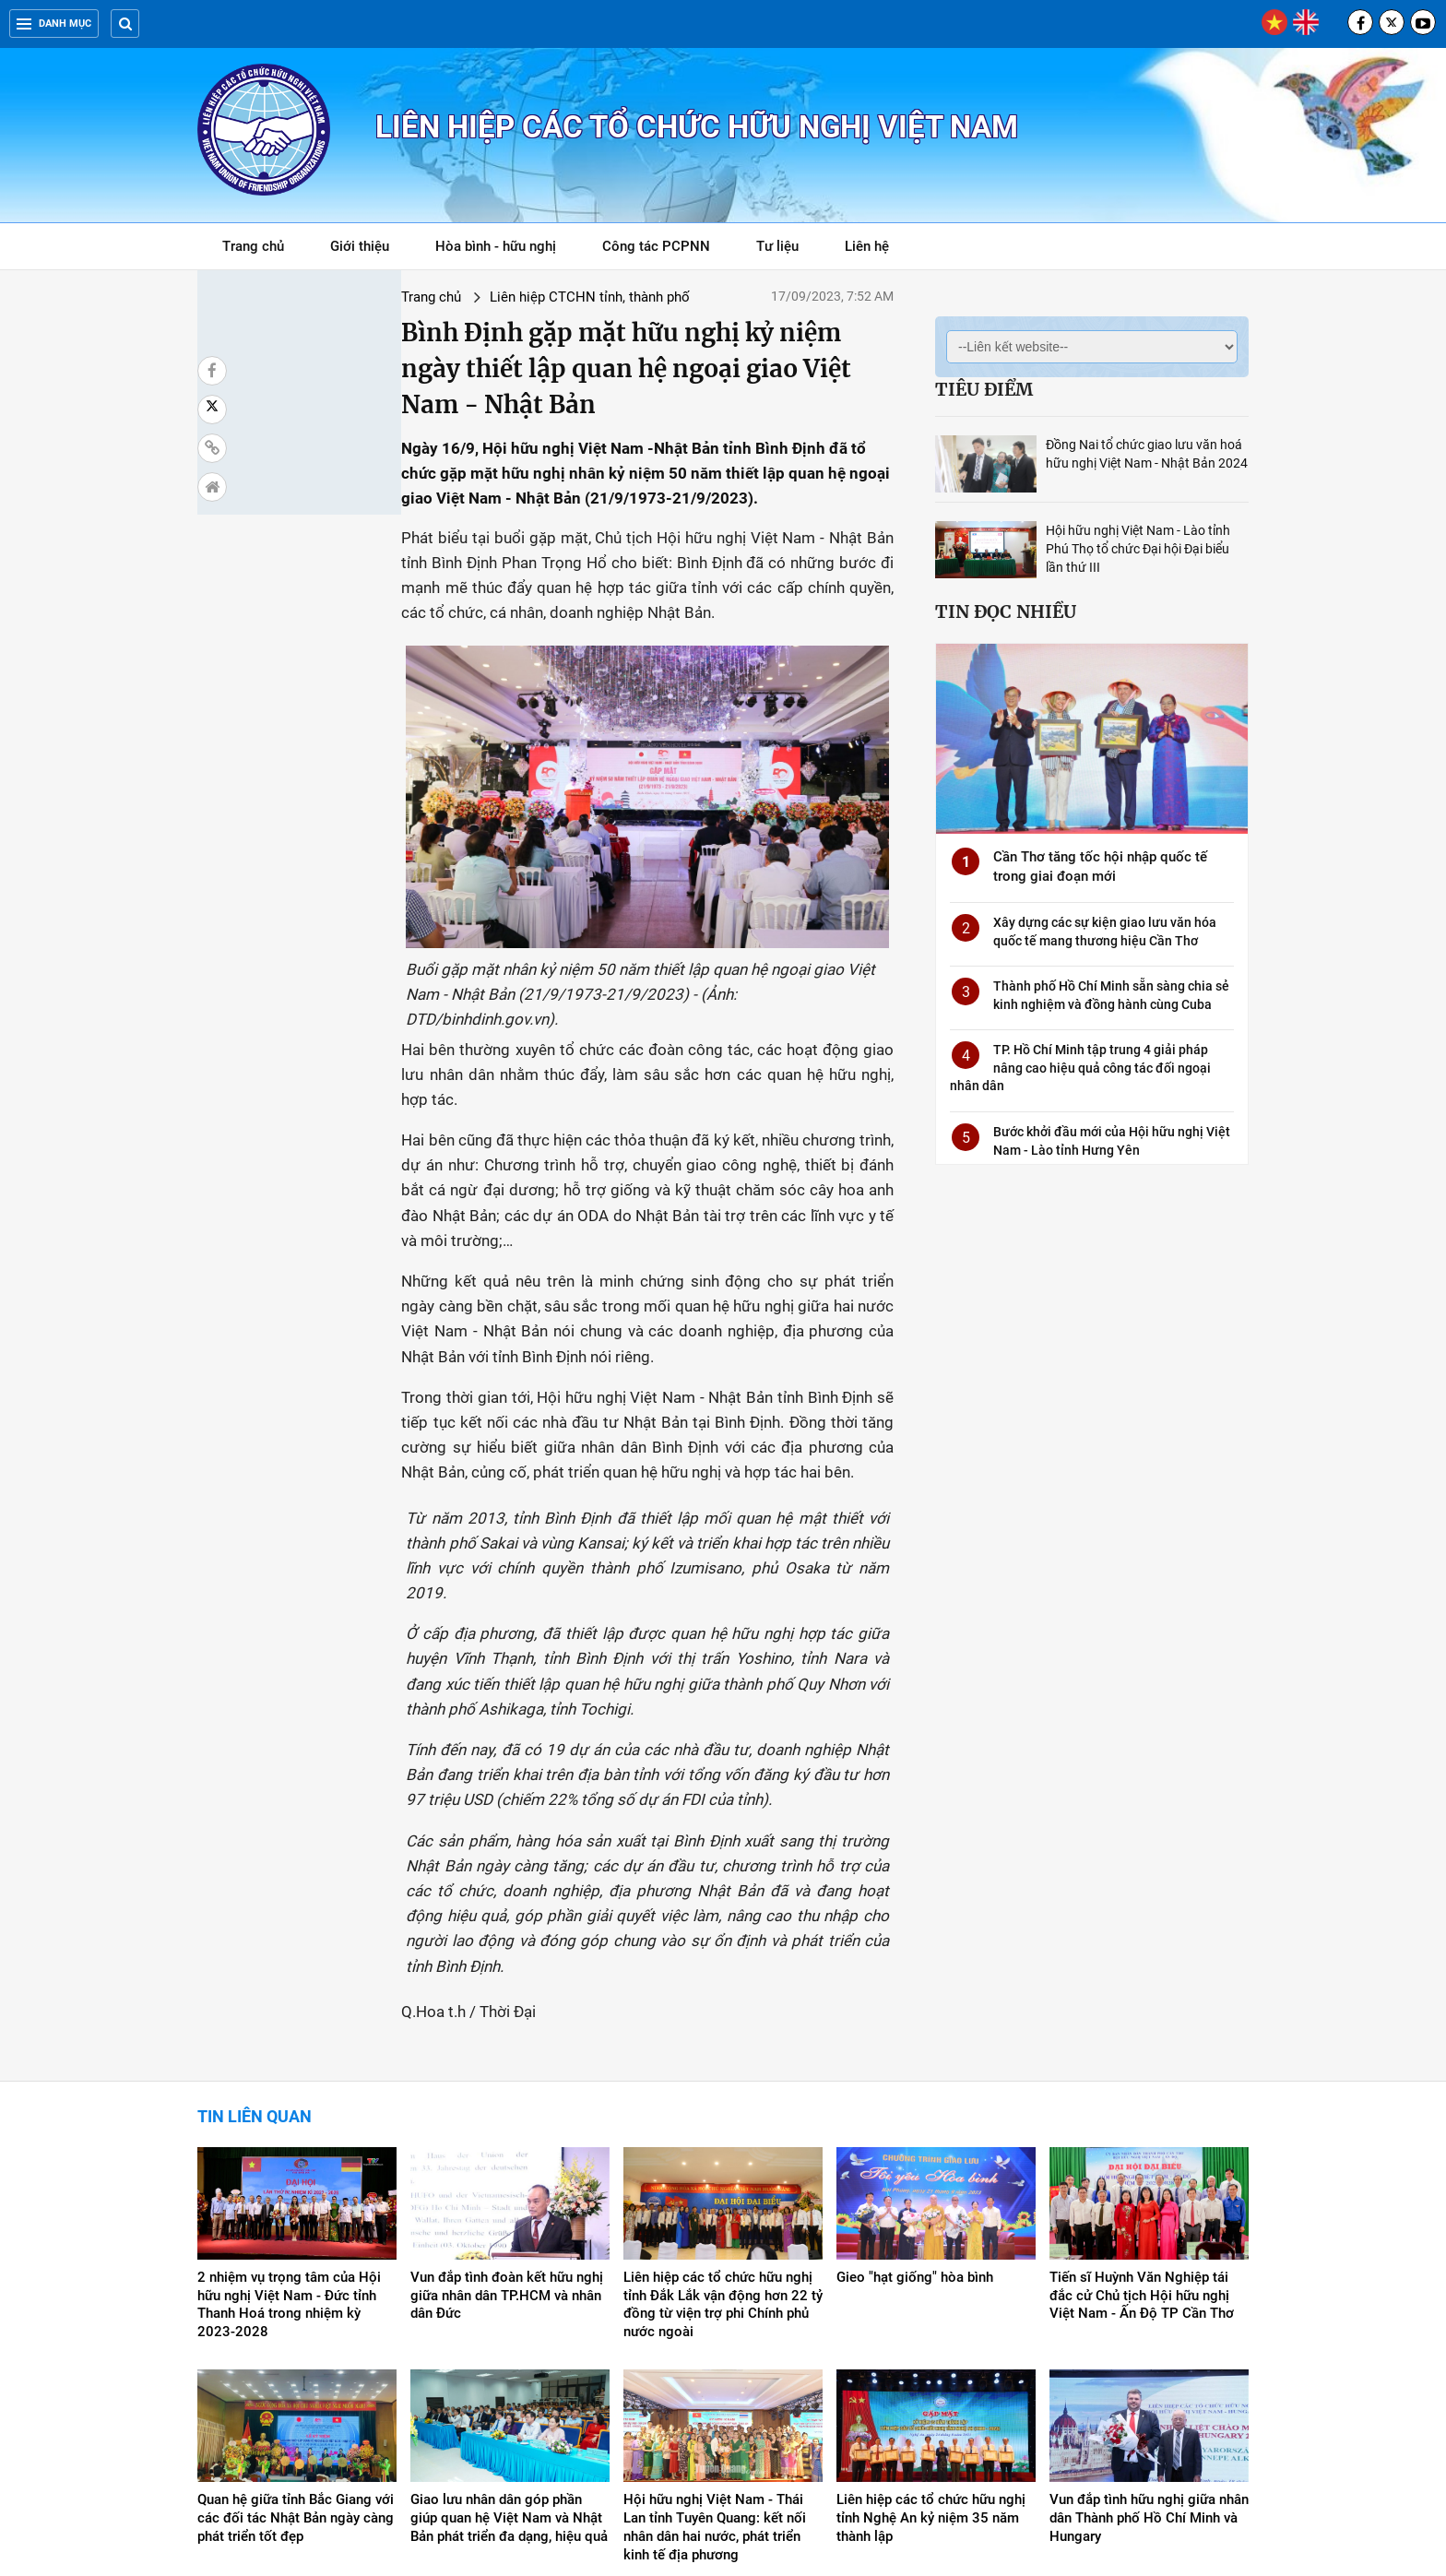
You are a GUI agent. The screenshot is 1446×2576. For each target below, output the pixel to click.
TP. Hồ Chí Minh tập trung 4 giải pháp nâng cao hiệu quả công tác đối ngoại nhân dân (1080, 1067)
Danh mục (54, 24)
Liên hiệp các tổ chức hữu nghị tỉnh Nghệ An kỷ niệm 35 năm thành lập (930, 2332)
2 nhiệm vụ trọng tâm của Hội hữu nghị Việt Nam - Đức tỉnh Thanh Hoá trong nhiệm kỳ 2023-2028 (289, 2119)
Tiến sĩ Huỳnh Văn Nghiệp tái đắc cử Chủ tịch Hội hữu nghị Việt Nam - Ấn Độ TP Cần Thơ (1141, 2110)
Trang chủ (253, 246)
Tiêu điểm (984, 389)
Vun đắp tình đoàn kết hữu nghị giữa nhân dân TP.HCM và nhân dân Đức (506, 2110)
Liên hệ (867, 246)
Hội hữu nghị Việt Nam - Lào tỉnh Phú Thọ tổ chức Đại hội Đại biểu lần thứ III (1138, 549)
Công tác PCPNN (656, 246)
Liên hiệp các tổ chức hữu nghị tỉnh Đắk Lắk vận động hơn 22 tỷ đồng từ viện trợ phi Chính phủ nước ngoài (723, 2119)
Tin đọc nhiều (1005, 611)
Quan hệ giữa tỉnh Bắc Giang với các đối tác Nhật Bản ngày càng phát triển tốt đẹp (295, 2332)
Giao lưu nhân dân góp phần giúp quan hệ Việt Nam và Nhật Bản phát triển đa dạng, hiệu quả (509, 2332)
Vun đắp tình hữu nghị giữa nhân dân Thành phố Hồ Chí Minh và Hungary (1149, 2332)
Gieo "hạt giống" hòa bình (914, 2091)
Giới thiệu (359, 246)
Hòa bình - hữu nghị (495, 246)
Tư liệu (787, 249)
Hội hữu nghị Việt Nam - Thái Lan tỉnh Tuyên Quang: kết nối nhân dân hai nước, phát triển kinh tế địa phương (714, 2342)
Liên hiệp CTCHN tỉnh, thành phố (427, 297)
